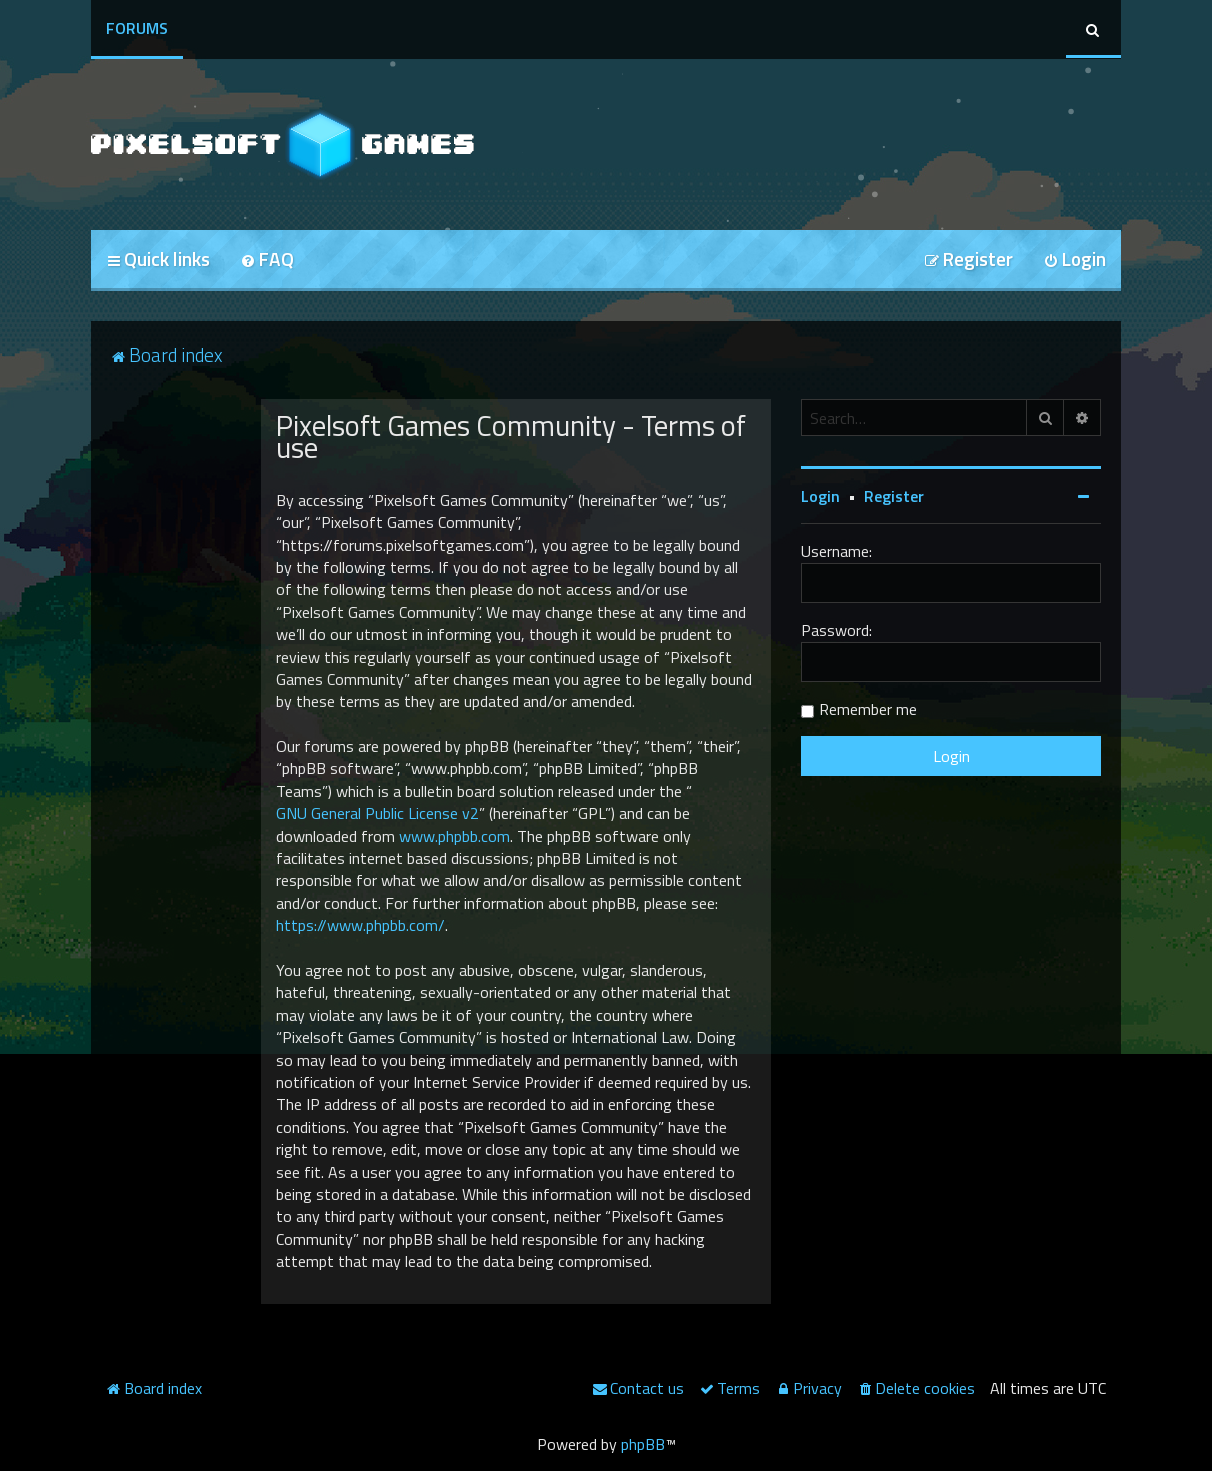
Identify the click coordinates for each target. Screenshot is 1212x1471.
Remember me (868, 709)
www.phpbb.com (454, 836)
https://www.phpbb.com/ (360, 925)
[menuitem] (267, 260)
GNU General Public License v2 (377, 813)
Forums (137, 28)
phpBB (643, 1444)
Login (820, 496)
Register (894, 496)
